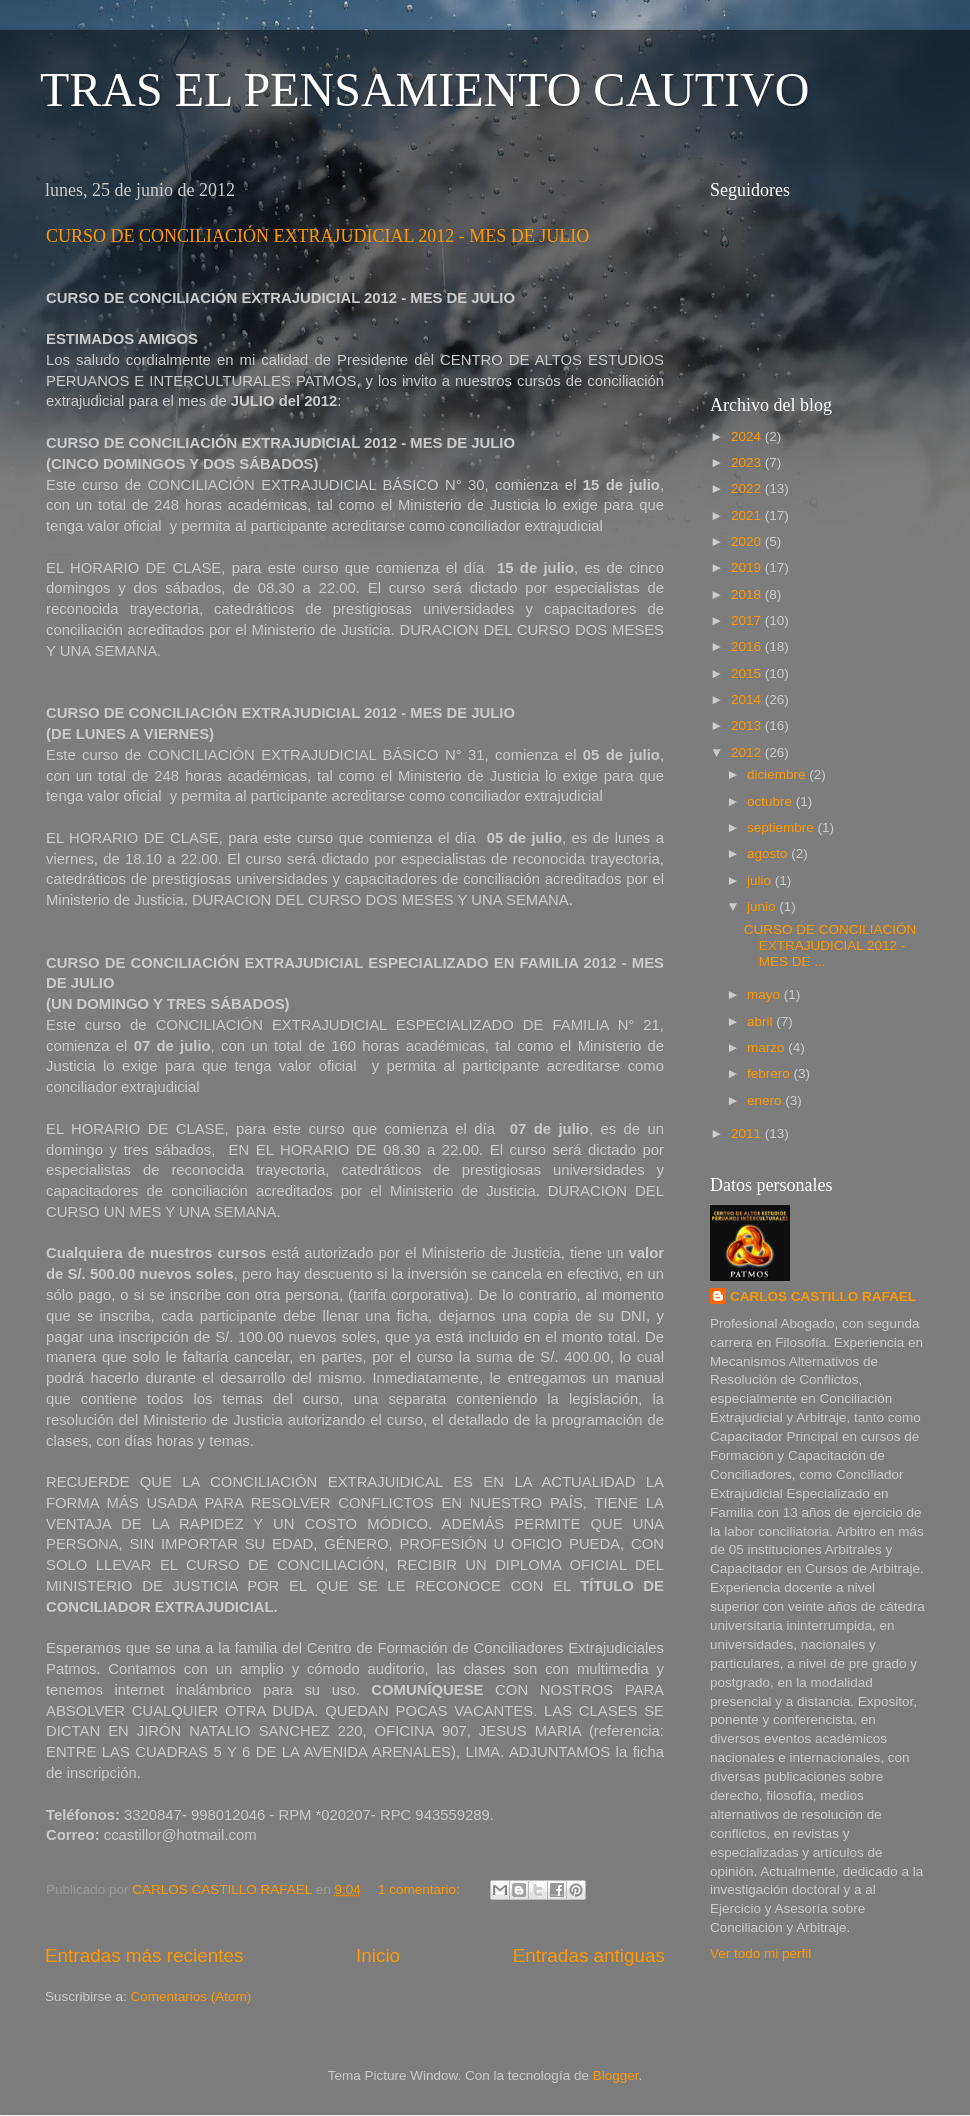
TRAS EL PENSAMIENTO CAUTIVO (424, 89)
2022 (748, 488)
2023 (748, 462)
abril (761, 1021)
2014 (748, 699)
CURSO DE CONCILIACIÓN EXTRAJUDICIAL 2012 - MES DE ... (830, 945)
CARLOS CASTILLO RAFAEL (823, 1296)
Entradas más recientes (144, 1955)
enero (766, 1100)
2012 (748, 752)
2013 (748, 725)
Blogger (616, 2075)
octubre (771, 801)
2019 (748, 567)
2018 (748, 594)
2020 (748, 541)
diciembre (778, 774)
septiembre (782, 827)
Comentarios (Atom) (191, 1996)
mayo (765, 994)
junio (763, 906)
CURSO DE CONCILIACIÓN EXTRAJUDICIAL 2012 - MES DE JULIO (317, 236)
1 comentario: (421, 1889)
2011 (748, 1133)
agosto (769, 853)
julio (761, 880)
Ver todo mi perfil (760, 1953)
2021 (748, 515)
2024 (748, 436)
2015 (748, 673)
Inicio (378, 1955)
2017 (748, 620)
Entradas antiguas (589, 1955)
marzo (767, 1047)
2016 (748, 646)
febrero (770, 1073)
